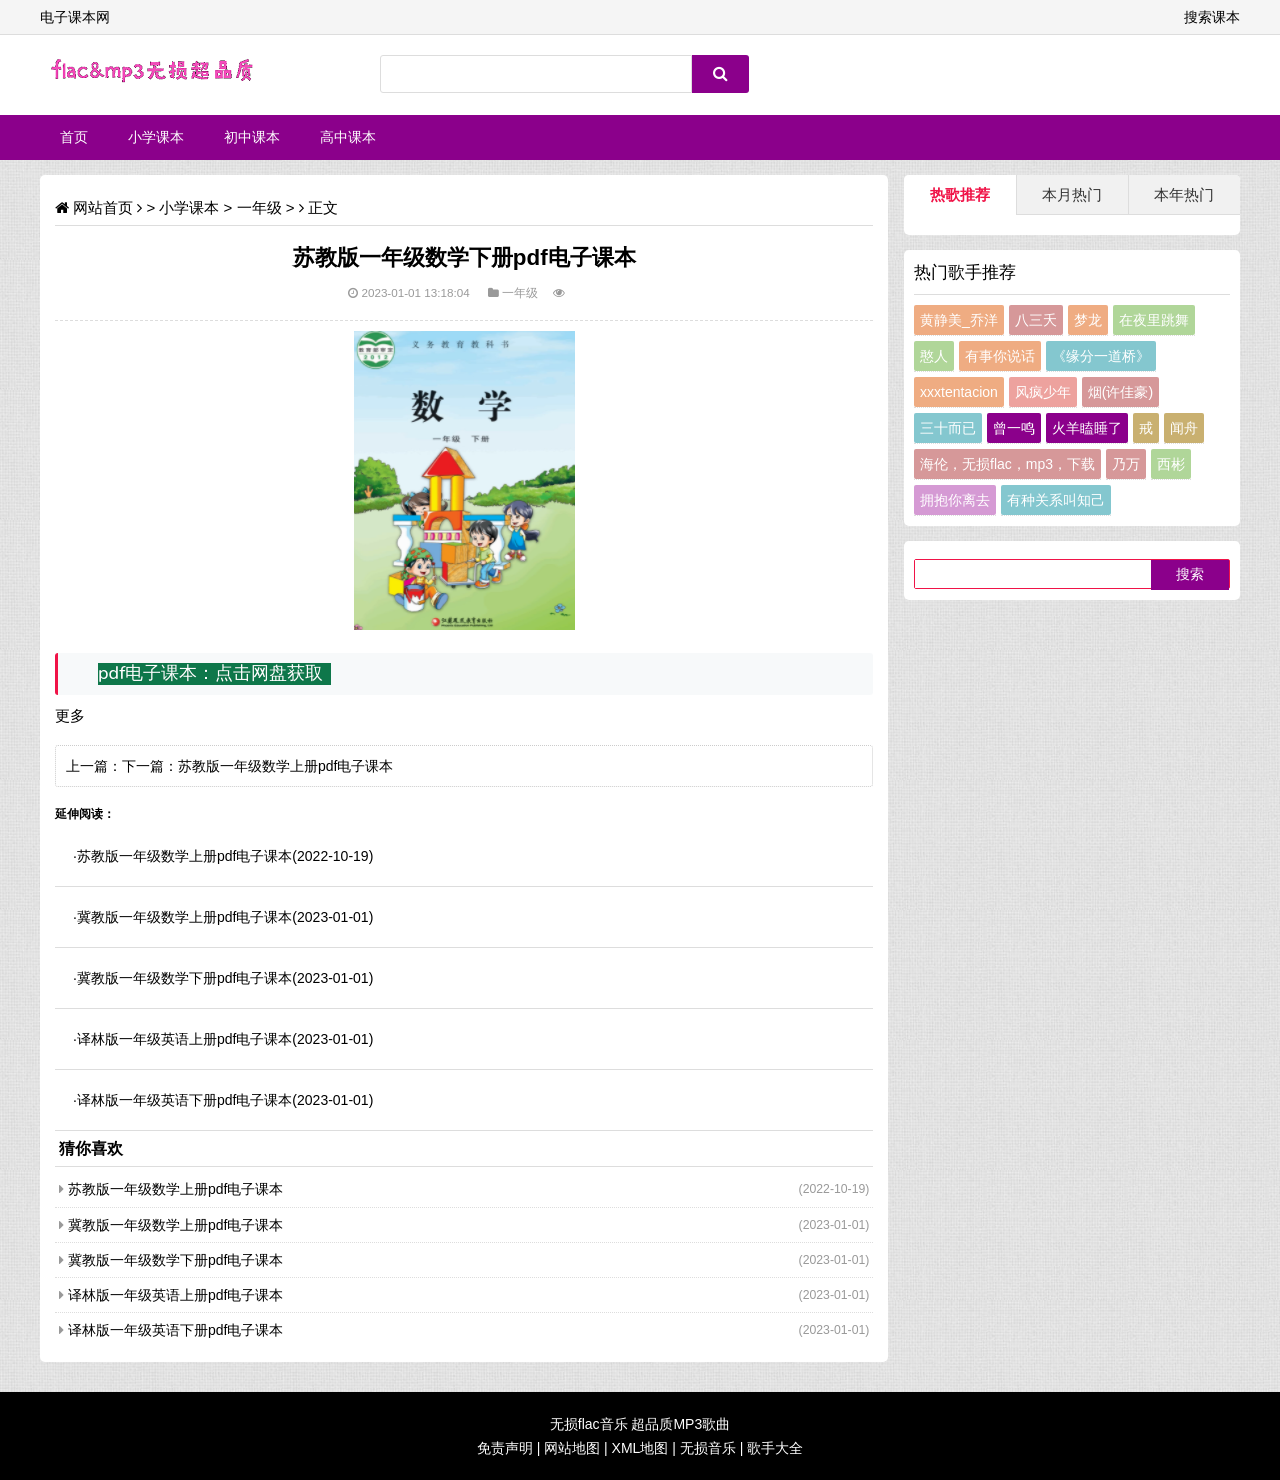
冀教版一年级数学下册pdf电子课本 (184, 978)
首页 (74, 137)
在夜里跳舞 (1154, 320)
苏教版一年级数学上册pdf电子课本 (285, 766)
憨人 (934, 356)
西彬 (1171, 464)
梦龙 (1088, 320)
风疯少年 (1043, 392)
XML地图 (640, 1448)
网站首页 (103, 207)
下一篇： (150, 766)
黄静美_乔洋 (959, 320)
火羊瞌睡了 (1087, 428)
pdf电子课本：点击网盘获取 (210, 673)
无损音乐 (708, 1448)
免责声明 (505, 1448)
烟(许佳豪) (1120, 392)
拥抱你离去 (955, 500)
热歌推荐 (960, 194)
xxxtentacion (959, 392)
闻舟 (1184, 428)
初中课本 (252, 137)
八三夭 (1036, 320)
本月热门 (1072, 194)
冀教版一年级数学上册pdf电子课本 (184, 917)
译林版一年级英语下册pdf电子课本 (184, 1100)
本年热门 (1184, 194)
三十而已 (948, 428)
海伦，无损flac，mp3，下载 (1007, 464)
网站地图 (572, 1448)
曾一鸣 (1014, 428)
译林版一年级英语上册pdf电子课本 (184, 1039)
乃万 (1126, 464)
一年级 (259, 207)
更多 (70, 716)
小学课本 (156, 137)
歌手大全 (775, 1448)
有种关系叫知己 (1056, 500)
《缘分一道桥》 (1101, 356)
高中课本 (348, 137)
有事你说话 (1000, 356)
